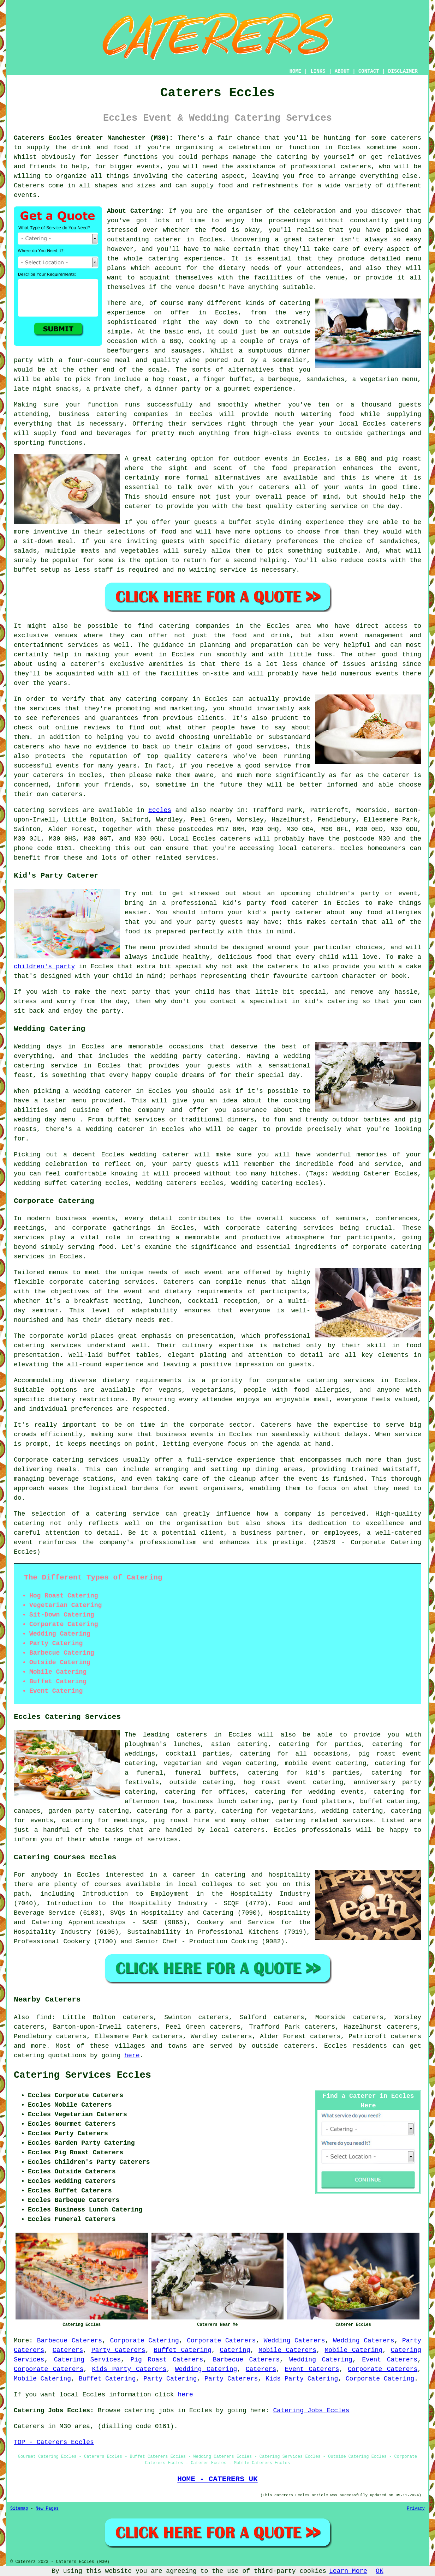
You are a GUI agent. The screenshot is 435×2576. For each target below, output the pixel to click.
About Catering (134, 211)
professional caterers (331, 166)
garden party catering (88, 1810)
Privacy (416, 2508)
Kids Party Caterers (129, 2369)
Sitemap (19, 2508)
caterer (138, 506)
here (131, 2055)
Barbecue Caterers (69, 2340)
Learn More (348, 2571)
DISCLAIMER (403, 71)
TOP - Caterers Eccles (54, 2442)
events (25, 195)
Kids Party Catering (302, 2378)
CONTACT (368, 71)
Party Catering (170, 2378)
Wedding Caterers (294, 2340)
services (63, 810)
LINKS (317, 71)
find (44, 2017)
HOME (296, 71)
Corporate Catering (144, 2340)
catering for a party (175, 1810)
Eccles (159, 810)
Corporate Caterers (221, 2340)
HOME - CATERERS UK (217, 2479)
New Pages (47, 2508)
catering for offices (205, 1791)
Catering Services (87, 2359)
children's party (44, 966)
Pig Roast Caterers (166, 2359)
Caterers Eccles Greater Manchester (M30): (93, 138)
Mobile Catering (353, 2350)
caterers (406, 423)
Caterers (29, 185)
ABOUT (342, 71)
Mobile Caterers (287, 2350)
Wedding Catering (320, 2359)
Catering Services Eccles (82, 2075)
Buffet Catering (182, 2350)
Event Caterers (389, 2359)
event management (371, 635)
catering (202, 176)
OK (379, 2571)
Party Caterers (118, 2350)
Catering (235, 2350)
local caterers (237, 1830)
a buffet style (248, 522)
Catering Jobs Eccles (311, 2410)
